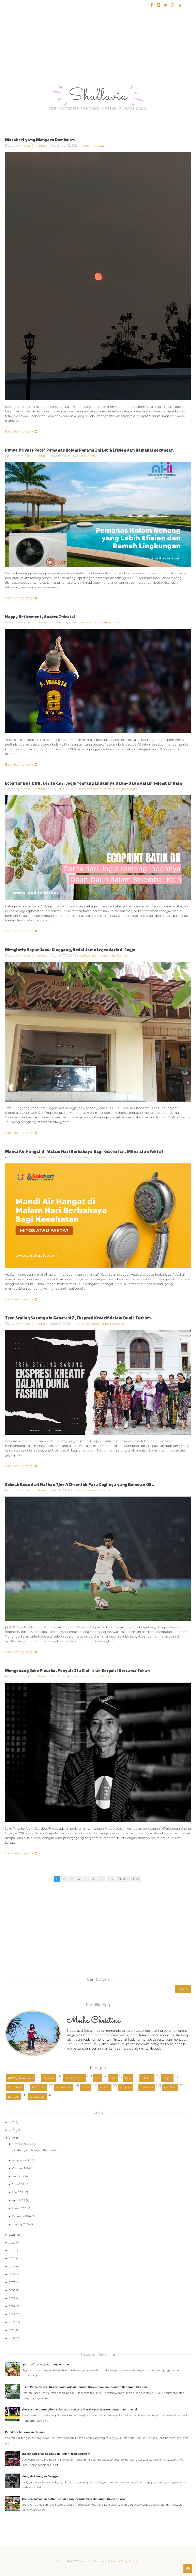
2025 (12, 2130)
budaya (48, 2078)
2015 (12, 2298)
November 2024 (22, 2160)
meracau (146, 2087)
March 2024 (19, 2208)
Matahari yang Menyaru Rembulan (40, 139)
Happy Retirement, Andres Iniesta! (40, 616)
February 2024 (21, 2216)
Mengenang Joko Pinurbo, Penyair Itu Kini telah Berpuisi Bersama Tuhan (77, 1670)
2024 (12, 2137)
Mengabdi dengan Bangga (40, 2476)
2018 (12, 2274)
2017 (12, 2282)
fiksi (98, 2078)
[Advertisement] (14, 58)
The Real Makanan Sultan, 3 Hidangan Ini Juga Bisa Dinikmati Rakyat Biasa (73, 2499)
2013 (12, 2314)
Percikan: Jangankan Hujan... (25, 2432)
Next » (123, 1879)
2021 (12, 2250)
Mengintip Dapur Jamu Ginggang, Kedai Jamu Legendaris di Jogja (70, 949)
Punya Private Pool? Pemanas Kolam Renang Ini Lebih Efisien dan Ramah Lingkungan (89, 450)
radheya (13, 2096)
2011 (11, 2330)
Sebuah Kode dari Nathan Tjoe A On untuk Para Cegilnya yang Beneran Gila (79, 1484)
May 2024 (18, 2192)
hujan (167, 2078)
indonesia (15, 2087)
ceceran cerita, (91, 622)
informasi (38, 2087)
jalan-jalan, (121, 789)
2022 (12, 2242)
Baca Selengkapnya (21, 431)
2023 (12, 2234)
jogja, (134, 789)
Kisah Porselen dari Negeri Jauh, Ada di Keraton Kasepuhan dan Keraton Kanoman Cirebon (84, 2387)
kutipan (125, 2087)
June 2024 (19, 2184)
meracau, (97, 145)
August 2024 (20, 2176)
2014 (12, 2306)
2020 (12, 2258)
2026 (12, 2122)
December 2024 (22, 2144)
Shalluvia (98, 96)
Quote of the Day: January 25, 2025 (45, 2364)
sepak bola (37, 2096)
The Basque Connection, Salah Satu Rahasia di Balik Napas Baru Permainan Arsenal (79, 2409)
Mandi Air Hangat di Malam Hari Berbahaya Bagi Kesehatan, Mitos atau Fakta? (84, 1151)
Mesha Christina (33, 145)
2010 (12, 2338)
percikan (170, 2087)
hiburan (146, 2078)
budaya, (84, 789)
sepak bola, (111, 622)
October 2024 (21, 2168)
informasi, (91, 456)
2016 (12, 2290)
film (113, 2078)
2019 (12, 2266)
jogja (85, 2087)
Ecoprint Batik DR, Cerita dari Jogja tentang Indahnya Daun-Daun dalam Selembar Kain (93, 783)
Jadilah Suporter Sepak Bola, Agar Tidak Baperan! (56, 2453)
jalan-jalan (63, 2087)
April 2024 (18, 2200)
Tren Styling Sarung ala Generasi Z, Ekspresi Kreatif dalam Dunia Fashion (78, 1317)
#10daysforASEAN (20, 2078)
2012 (12, 2322)
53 (111, 1879)
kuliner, (122, 955)
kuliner (104, 2087)
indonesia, (117, 1324)
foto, (86, 145)
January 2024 (21, 2224)
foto (128, 2078)
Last (136, 1879)
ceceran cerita (74, 2078)
